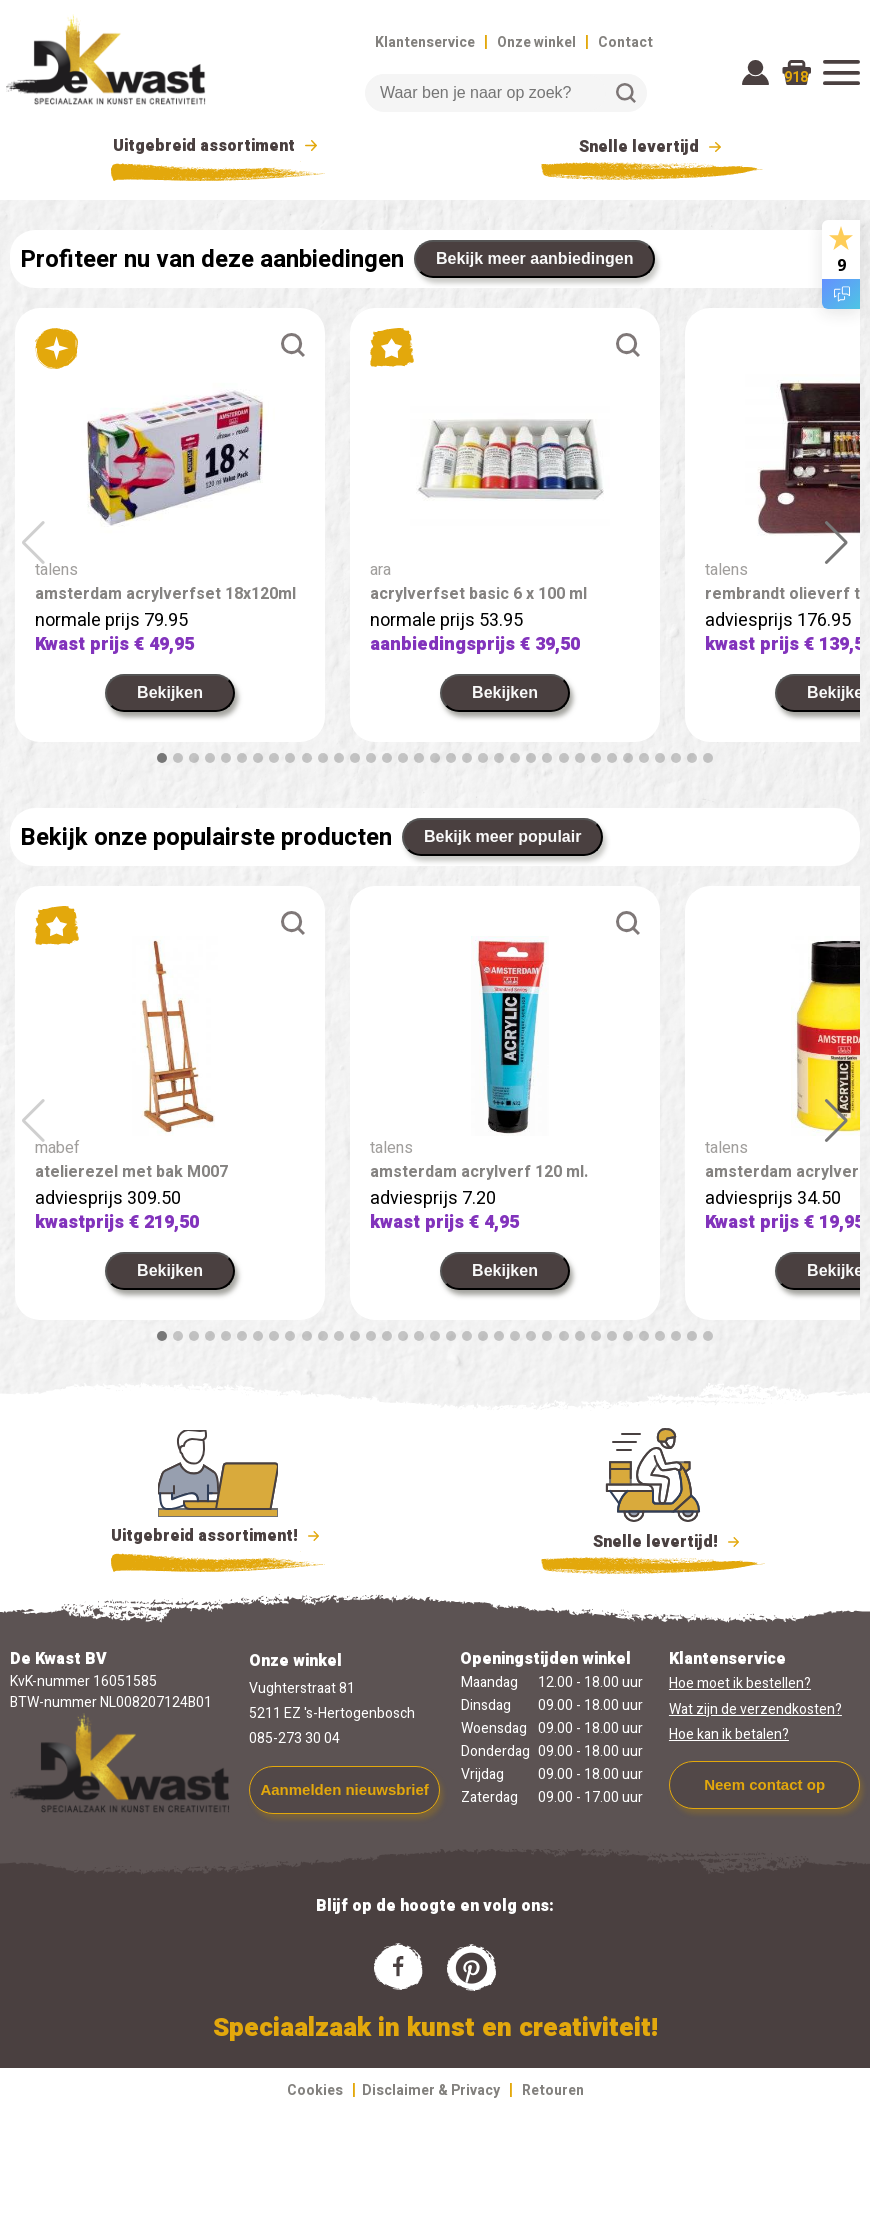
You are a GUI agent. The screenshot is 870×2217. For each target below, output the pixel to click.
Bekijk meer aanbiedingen (534, 258)
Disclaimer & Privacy (431, 2090)
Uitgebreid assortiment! (218, 1536)
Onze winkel (536, 42)
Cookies (315, 2090)
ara (380, 570)
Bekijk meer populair (502, 836)
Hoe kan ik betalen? (729, 1734)
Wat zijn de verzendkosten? (755, 1709)
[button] (162, 758)
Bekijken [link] (170, 692)
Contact (625, 42)
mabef (57, 1148)
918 (796, 77)
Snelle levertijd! (653, 1540)
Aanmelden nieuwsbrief (344, 1789)
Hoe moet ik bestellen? (740, 1683)
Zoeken (626, 93)
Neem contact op (764, 1784)
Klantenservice (425, 42)
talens (56, 570)
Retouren (553, 2090)
